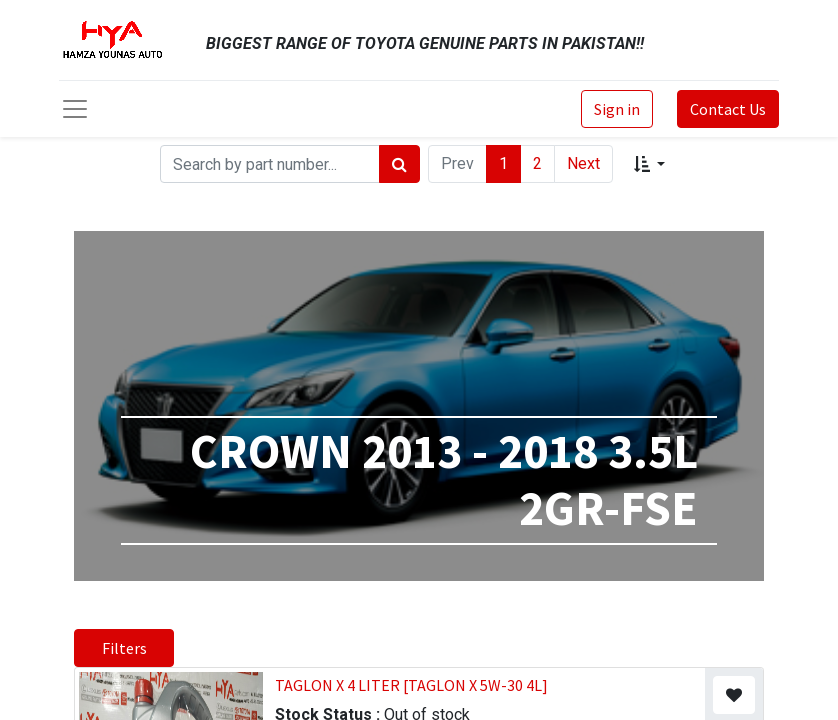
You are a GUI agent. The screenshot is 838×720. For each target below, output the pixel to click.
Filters (124, 648)
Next (583, 163)
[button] (649, 164)
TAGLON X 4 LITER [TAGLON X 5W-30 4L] (411, 685)
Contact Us (728, 109)
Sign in (617, 109)
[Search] (399, 164)
